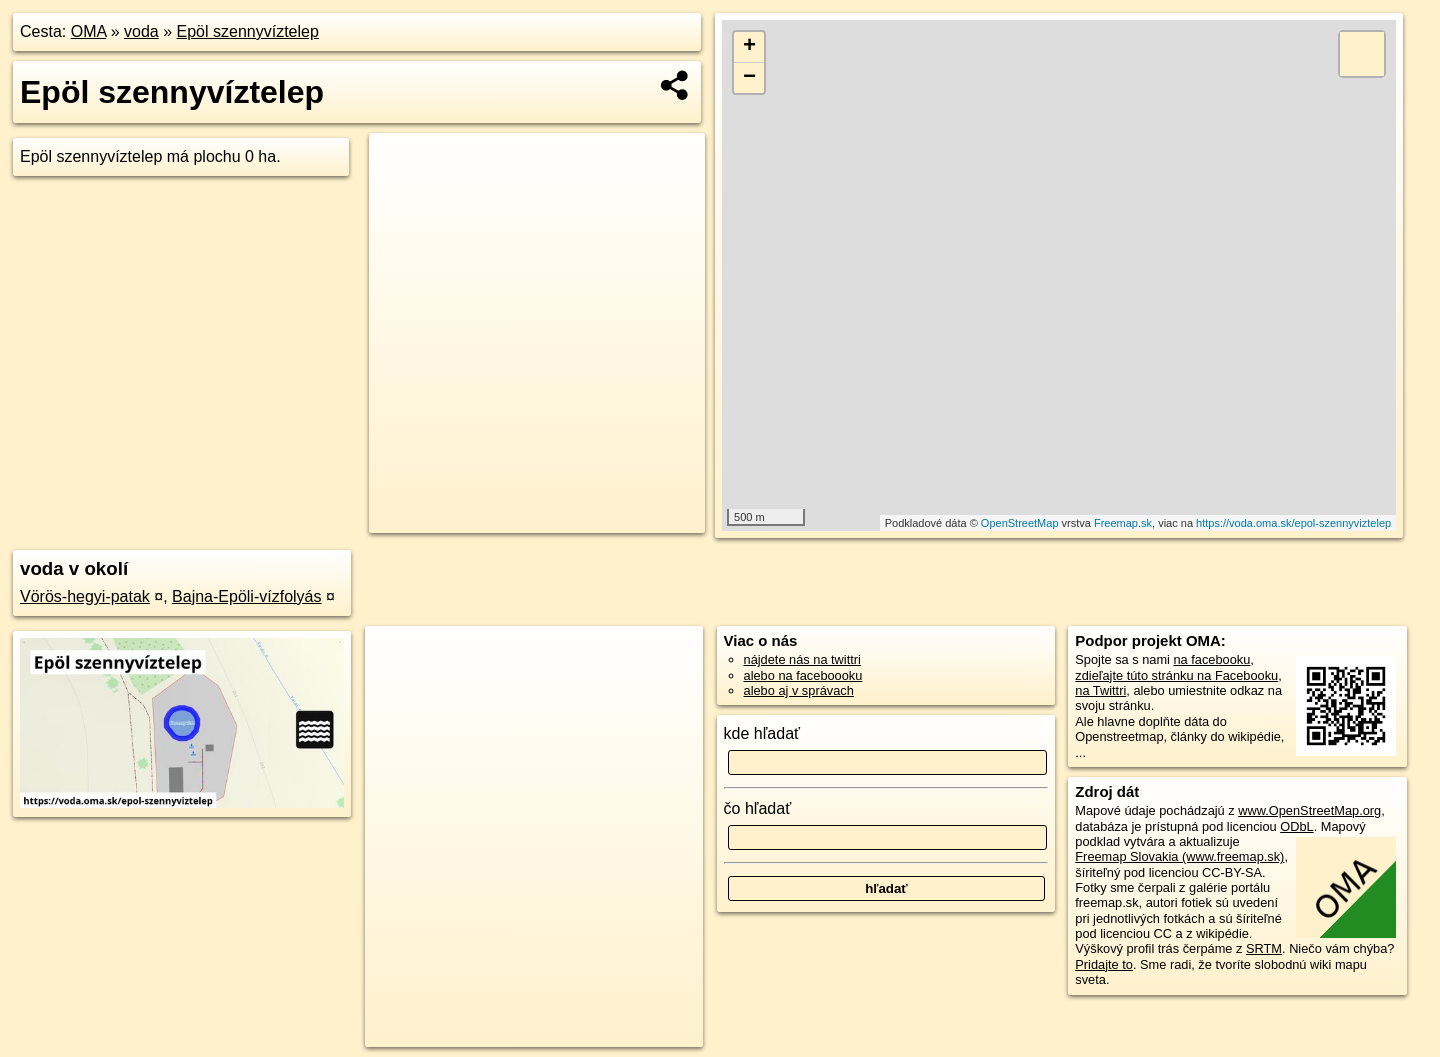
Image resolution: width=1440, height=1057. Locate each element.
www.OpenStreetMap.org (1309, 810)
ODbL (1296, 826)
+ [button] (749, 47)
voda (141, 31)
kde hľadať (762, 733)
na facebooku (1211, 659)
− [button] (749, 78)
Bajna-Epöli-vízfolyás (246, 596)
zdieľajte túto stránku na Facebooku (1176, 675)
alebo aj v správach (799, 690)
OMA (89, 31)
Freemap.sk (1123, 523)
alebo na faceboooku (803, 675)
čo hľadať (758, 808)
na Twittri (1100, 690)
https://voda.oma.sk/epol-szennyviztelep (1293, 523)
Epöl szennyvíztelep (248, 31)
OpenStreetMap (1020, 523)
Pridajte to (1104, 964)
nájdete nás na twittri (802, 659)
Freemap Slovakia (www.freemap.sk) (1179, 856)
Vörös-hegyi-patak (85, 596)
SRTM (1264, 948)
